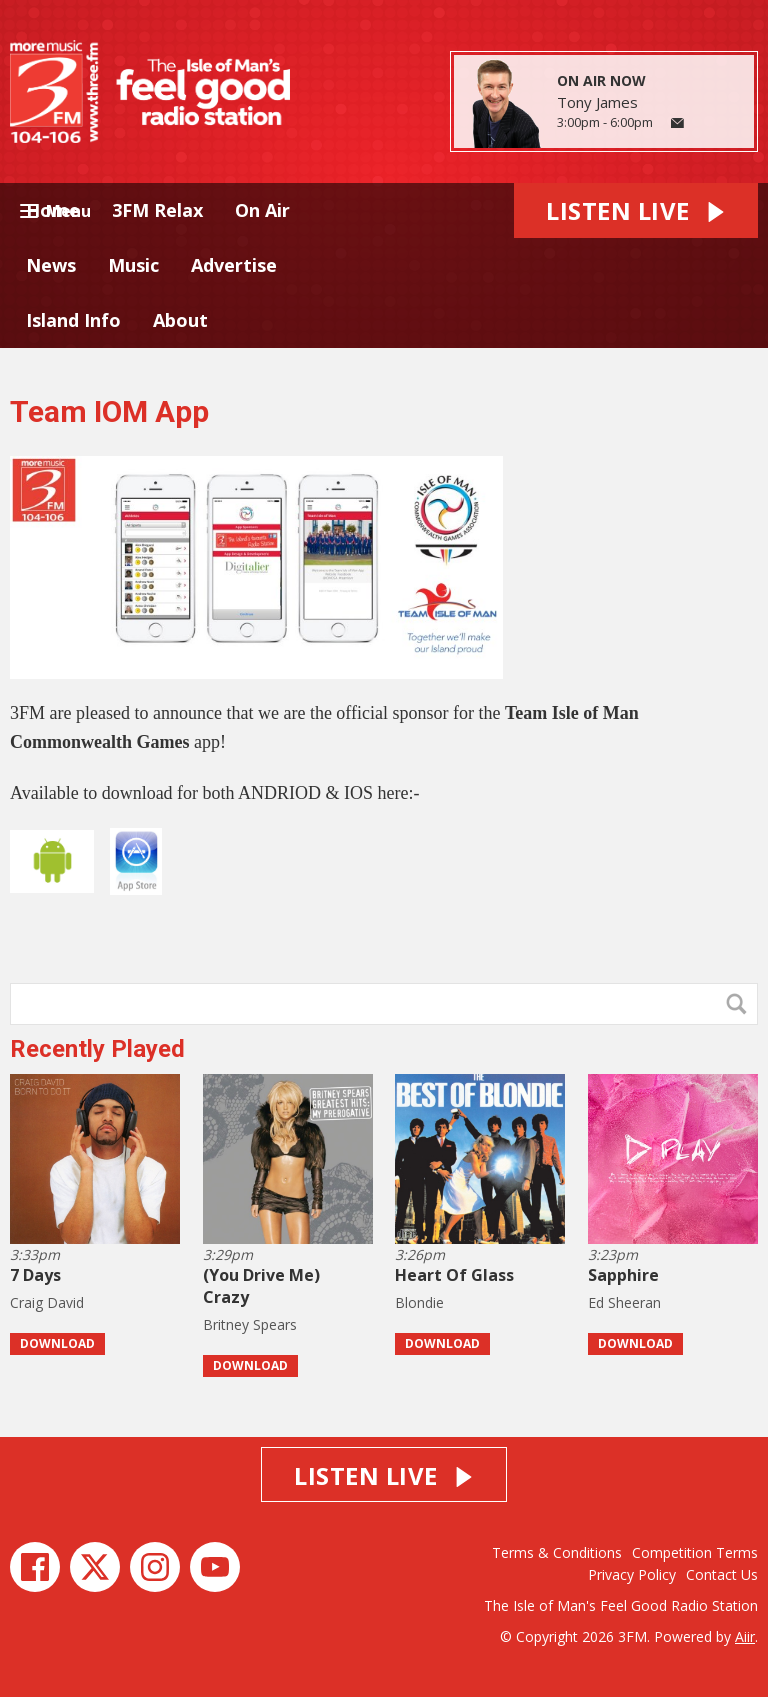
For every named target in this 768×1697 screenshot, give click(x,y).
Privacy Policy (632, 1574)
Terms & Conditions (557, 1552)
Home (53, 210)
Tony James (597, 102)
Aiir (745, 1636)
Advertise (234, 265)
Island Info (73, 320)
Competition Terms (695, 1552)
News (51, 265)
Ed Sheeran (624, 1302)
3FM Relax (157, 210)
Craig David (47, 1302)
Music (133, 265)
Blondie (419, 1302)
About (180, 320)
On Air (262, 210)
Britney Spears (250, 1324)
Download (57, 1343)
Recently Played (97, 1049)
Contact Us (722, 1574)
